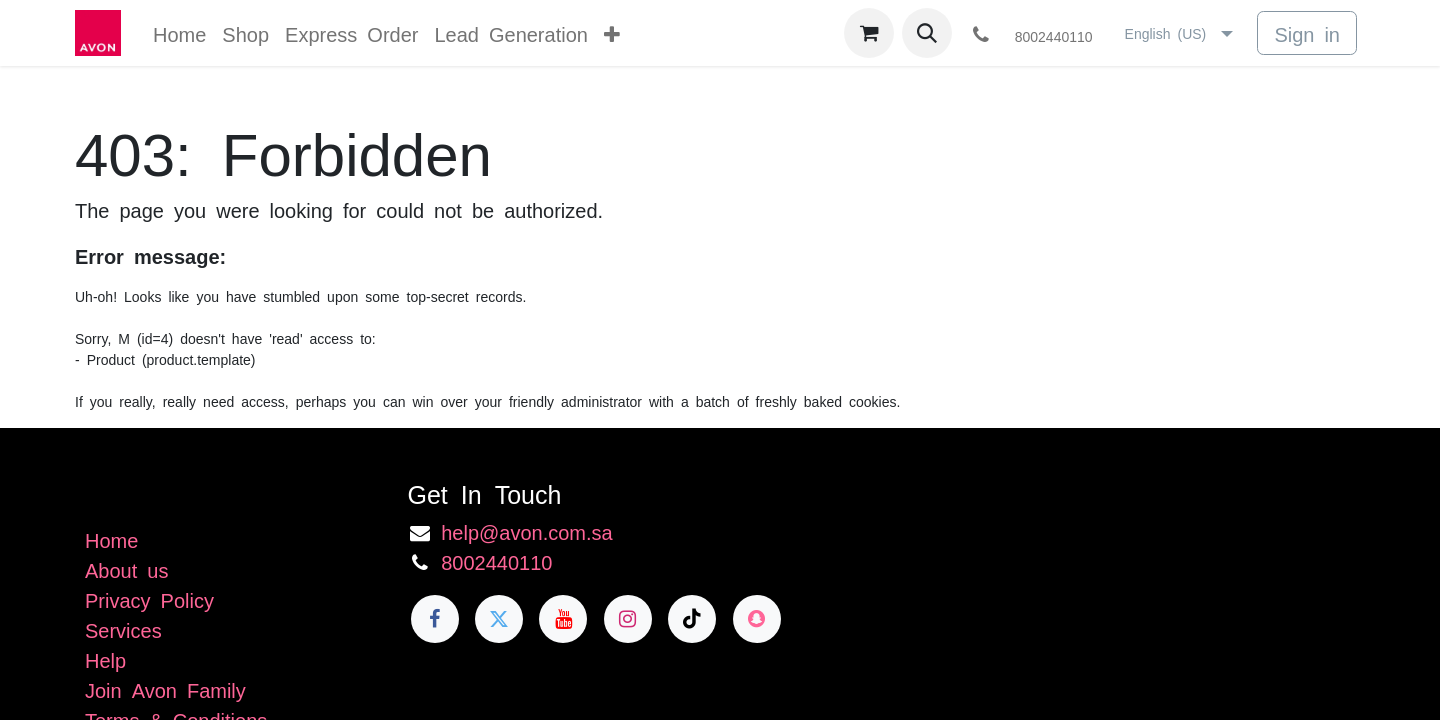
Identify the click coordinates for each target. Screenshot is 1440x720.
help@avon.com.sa (527, 531)
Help (105, 659)
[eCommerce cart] (869, 33)
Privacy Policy (149, 599)
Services (123, 629)
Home (111, 539)
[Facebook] (435, 619)
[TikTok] (692, 619)
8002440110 (496, 561)
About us (126, 569)
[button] (927, 33)
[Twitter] (499, 619)
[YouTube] (563, 619)
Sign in (1307, 33)
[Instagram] (628, 619)
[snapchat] (757, 619)
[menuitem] (179, 33)
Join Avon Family (165, 689)
